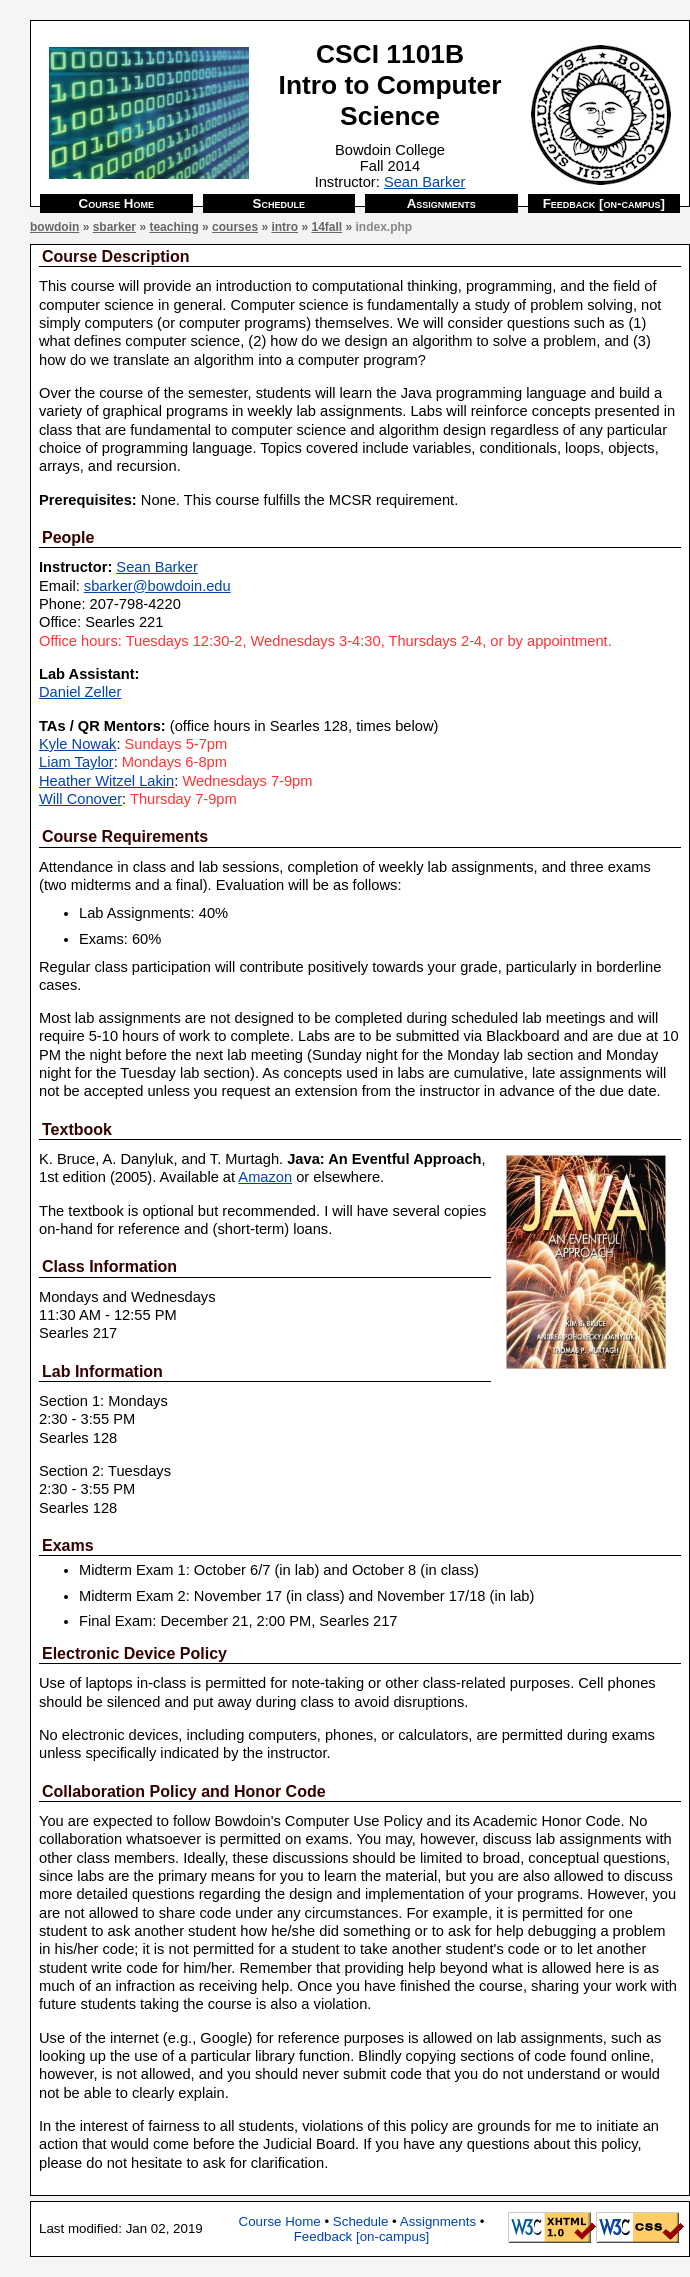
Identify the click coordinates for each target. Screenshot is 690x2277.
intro (284, 227)
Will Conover (80, 799)
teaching (173, 227)
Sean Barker (424, 182)
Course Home (116, 203)
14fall (326, 227)
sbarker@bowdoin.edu (157, 586)
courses (235, 227)
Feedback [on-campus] (604, 203)
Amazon (265, 1177)
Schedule (279, 203)
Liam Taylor (76, 762)
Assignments (441, 203)
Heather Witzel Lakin (106, 781)
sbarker (114, 227)
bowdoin (54, 227)
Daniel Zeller (80, 692)
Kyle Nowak (77, 744)
